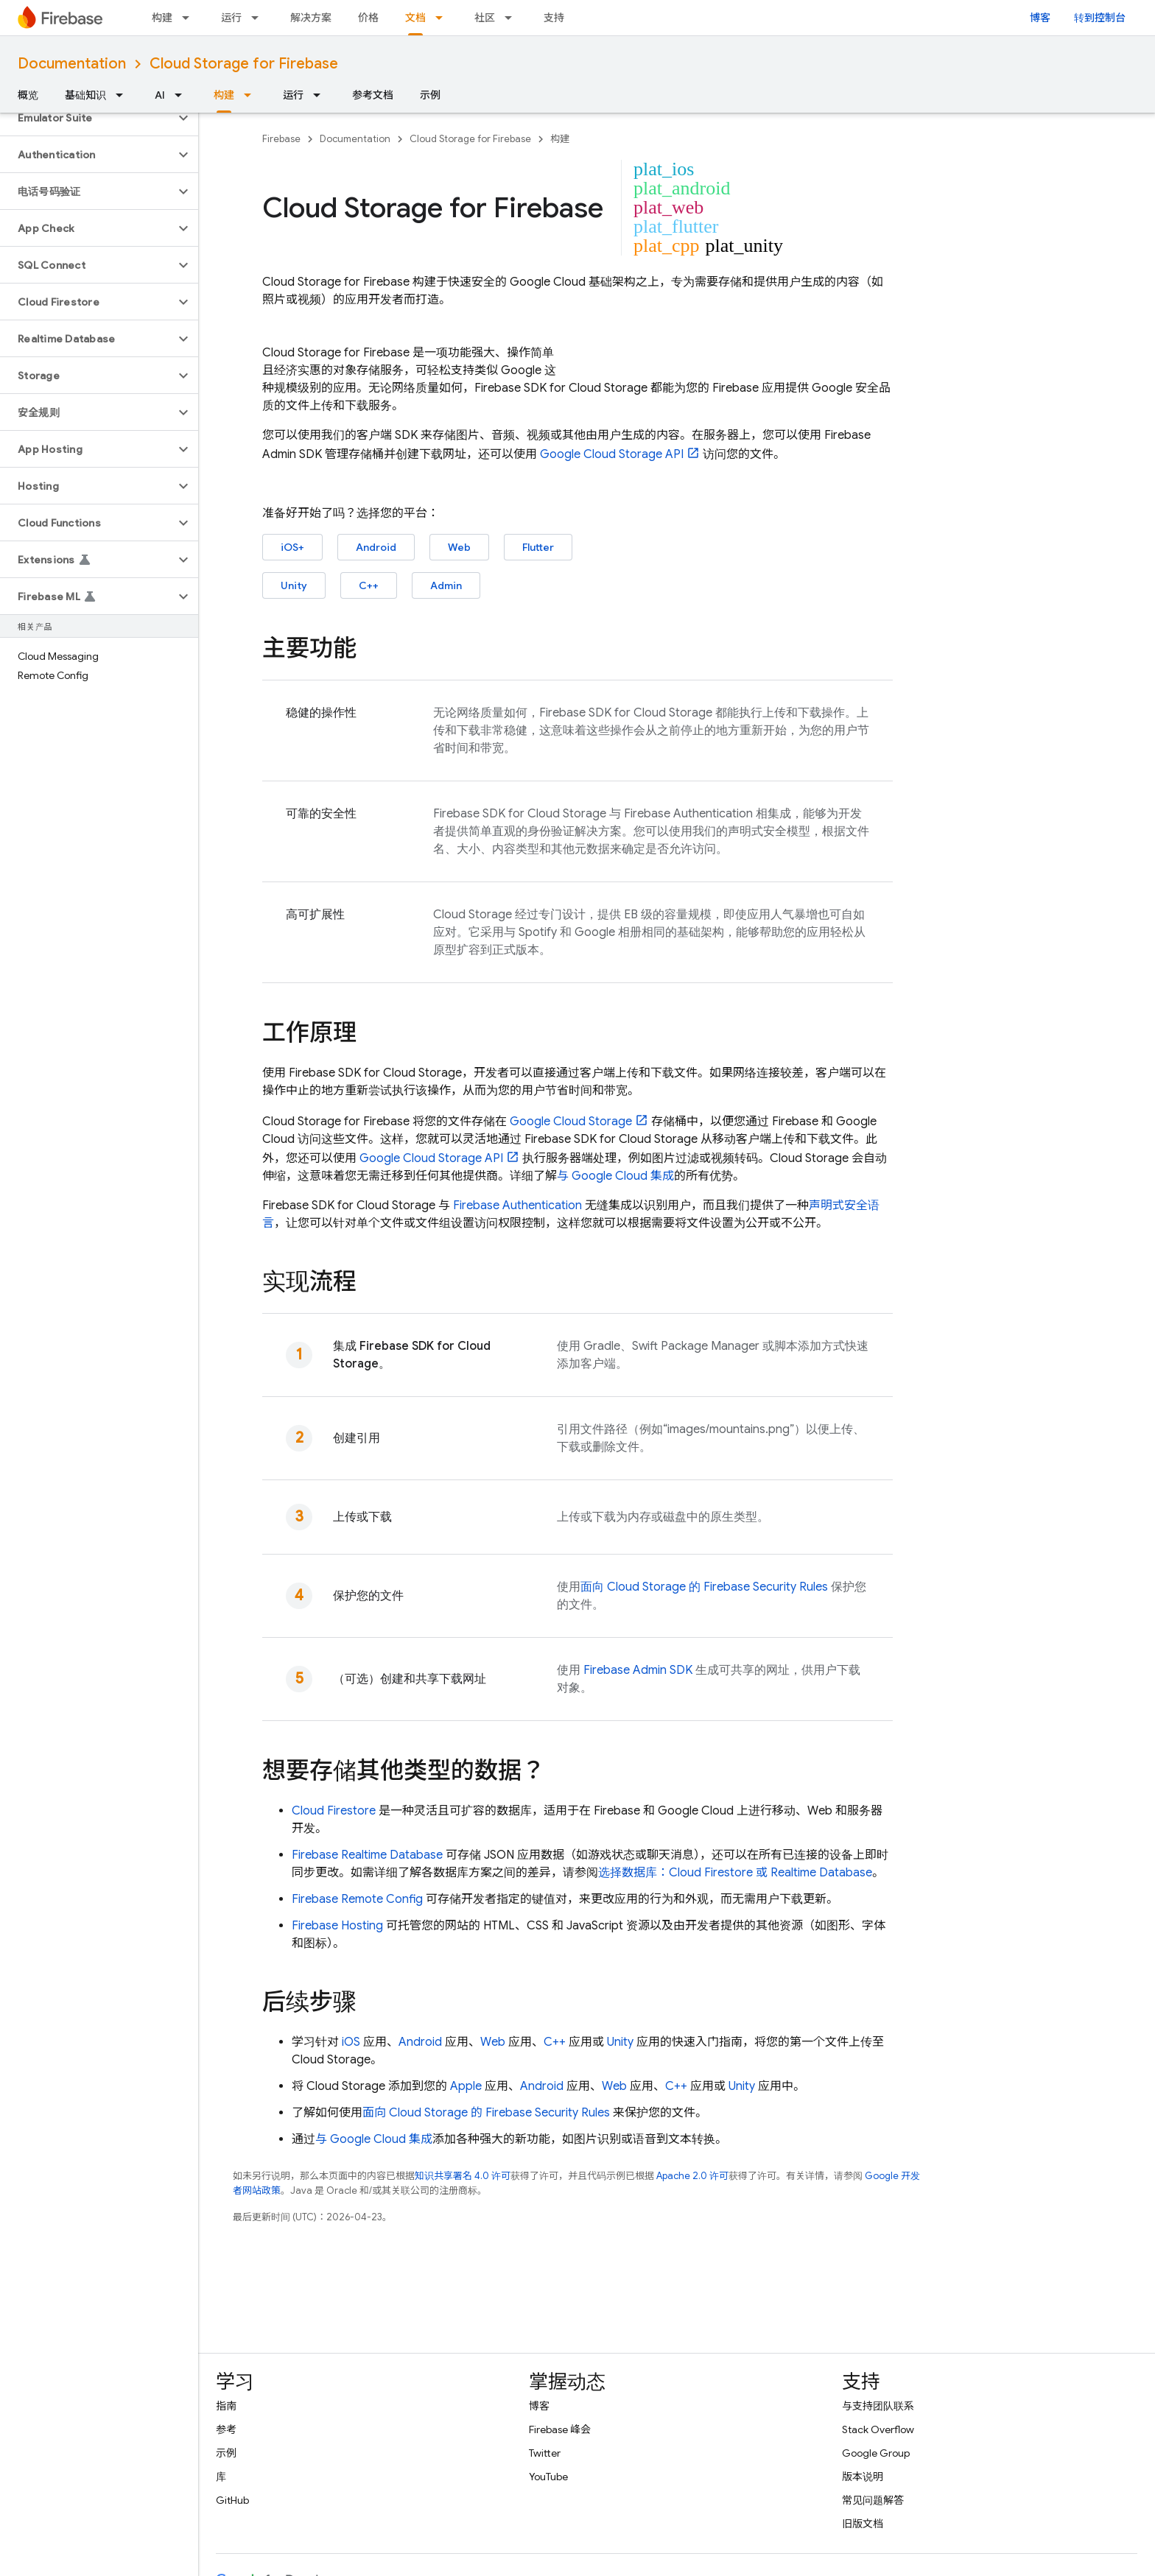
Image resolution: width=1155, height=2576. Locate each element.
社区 (484, 17)
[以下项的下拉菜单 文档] (443, 17)
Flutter (538, 547)
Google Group (876, 2453)
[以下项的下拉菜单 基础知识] (123, 95)
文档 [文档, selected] (415, 17)
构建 (162, 17)
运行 (231, 17)
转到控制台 (1100, 17)
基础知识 (85, 95)
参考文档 (372, 95)
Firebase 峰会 (560, 2429)
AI (160, 95)
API (612, 454)
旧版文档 (862, 2523)
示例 (430, 95)
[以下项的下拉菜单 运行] (259, 17)
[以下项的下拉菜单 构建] (190, 17)
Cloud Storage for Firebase (244, 63)
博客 (1040, 17)
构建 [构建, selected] (224, 95)
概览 (28, 95)
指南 (226, 2406)
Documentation (72, 63)
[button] (87, 117)
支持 (554, 17)
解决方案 (310, 17)
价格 (368, 17)
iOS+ (292, 547)
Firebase (281, 139)
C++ (369, 585)
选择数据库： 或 (735, 1872)
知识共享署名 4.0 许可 (462, 2175)
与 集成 (615, 1176)
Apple (466, 2086)
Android (376, 547)
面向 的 (704, 1587)
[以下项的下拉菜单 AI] (182, 95)
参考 (226, 2429)
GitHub (232, 2500)
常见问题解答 (873, 2500)
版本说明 (862, 2476)
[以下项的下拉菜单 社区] (512, 17)
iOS (351, 2042)
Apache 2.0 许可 (692, 2175)
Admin (446, 585)
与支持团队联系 (878, 2406)
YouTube (548, 2476)
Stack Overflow (878, 2429)
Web (459, 547)
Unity (294, 585)
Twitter (545, 2453)
